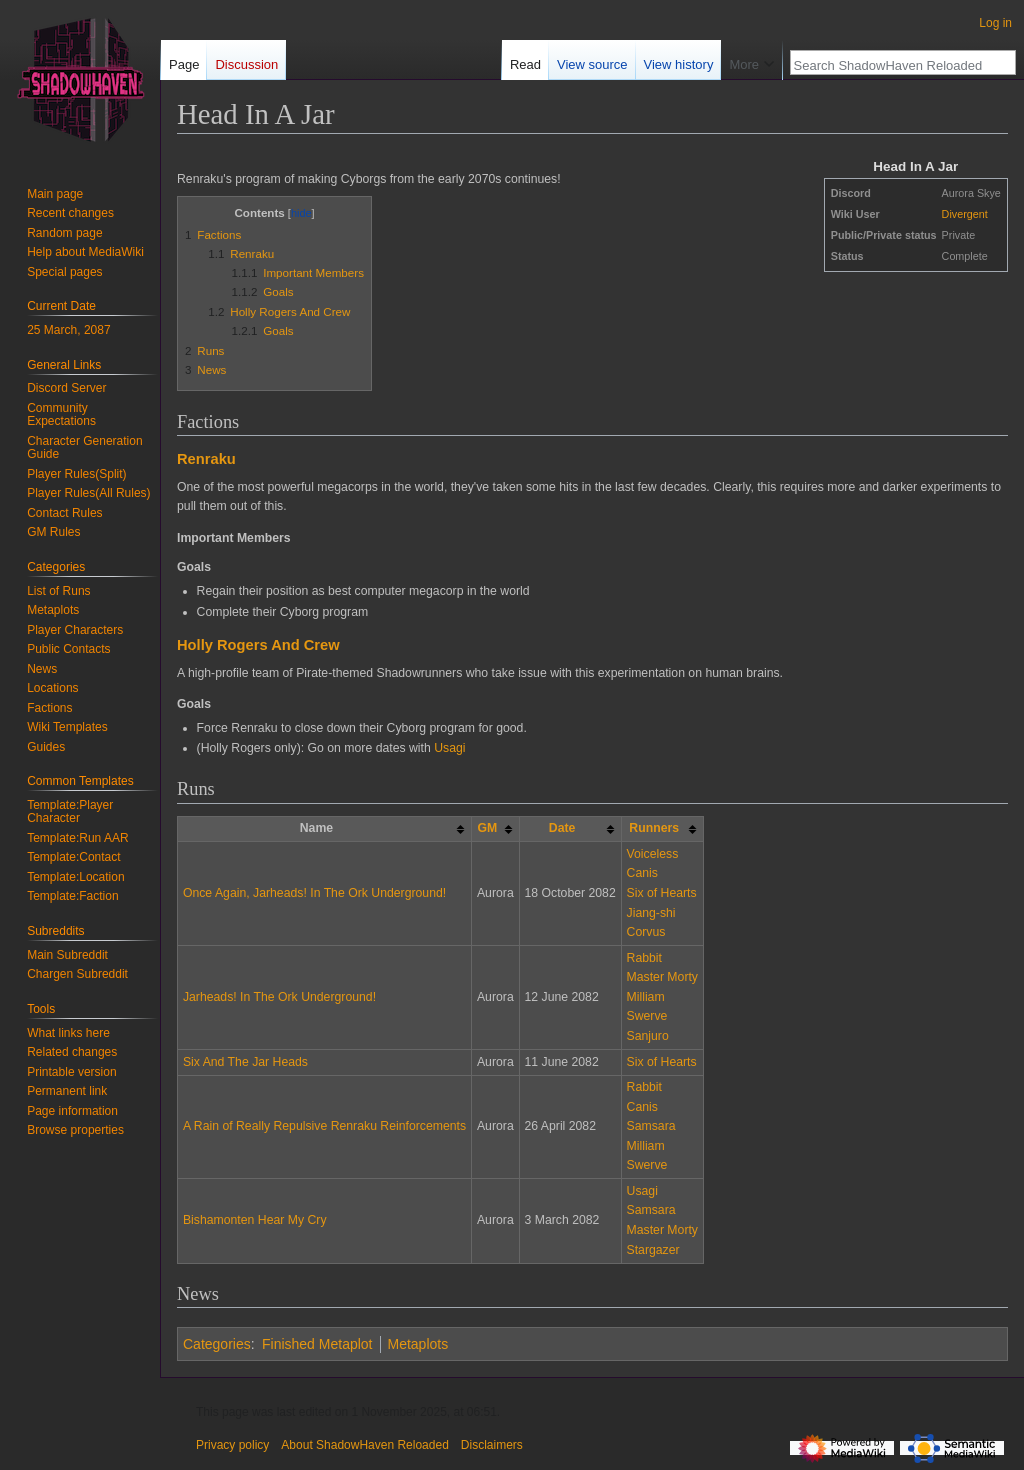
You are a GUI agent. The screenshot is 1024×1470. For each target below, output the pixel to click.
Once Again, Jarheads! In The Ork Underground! (314, 893)
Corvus (646, 932)
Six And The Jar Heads (245, 1062)
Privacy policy (232, 1445)
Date (562, 828)
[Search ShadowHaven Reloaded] (892, 65)
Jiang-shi (651, 913)
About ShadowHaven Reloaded (364, 1445)
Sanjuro (648, 1036)
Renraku (206, 459)
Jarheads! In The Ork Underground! (279, 997)
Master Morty (662, 977)
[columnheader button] (496, 828)
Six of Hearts (662, 893)
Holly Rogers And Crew (258, 645)
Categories (217, 1344)
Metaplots (418, 1344)
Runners (654, 828)
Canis (642, 873)
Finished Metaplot (317, 1344)
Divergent (965, 214)
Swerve (647, 1016)
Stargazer (653, 1250)
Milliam (646, 997)
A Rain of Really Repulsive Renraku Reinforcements (324, 1126)
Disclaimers (492, 1445)
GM (487, 828)
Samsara (651, 1126)
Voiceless (653, 854)
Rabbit (644, 958)
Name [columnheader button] (316, 828)
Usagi (449, 748)
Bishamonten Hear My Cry (255, 1220)
